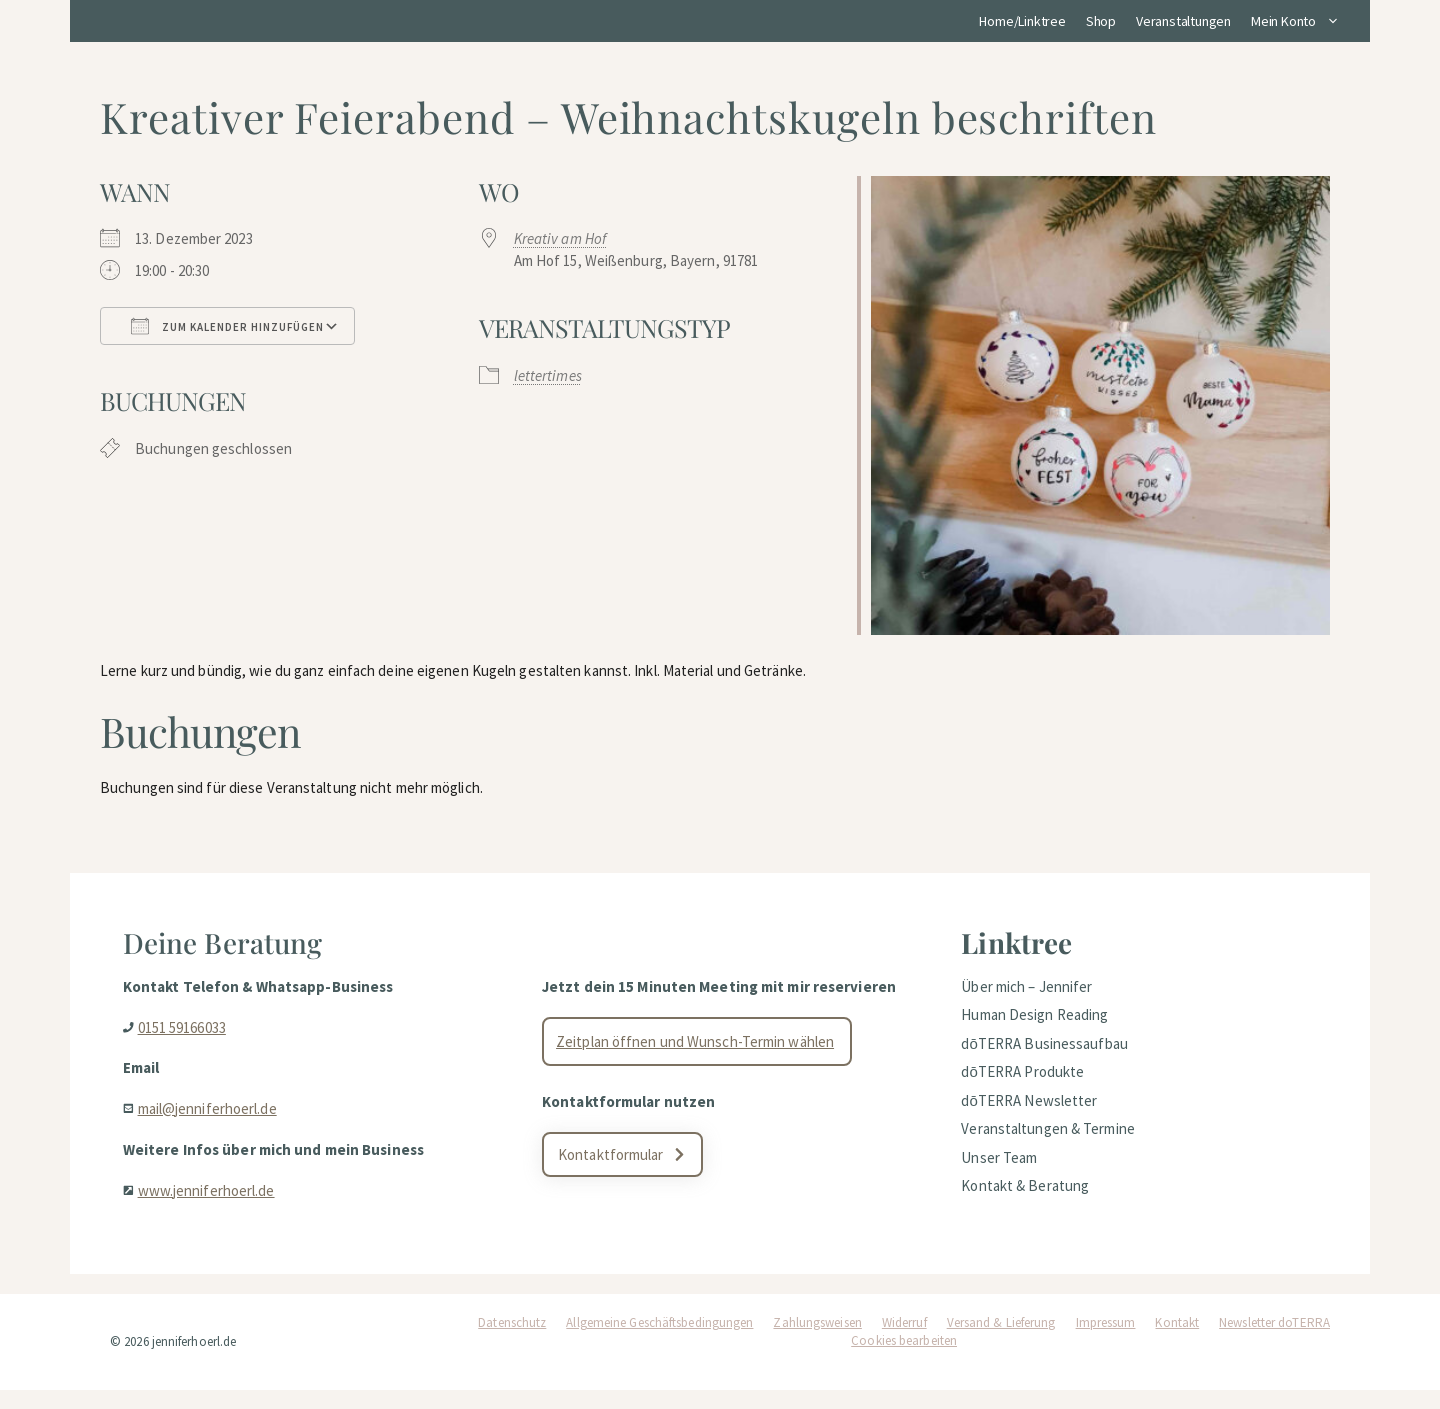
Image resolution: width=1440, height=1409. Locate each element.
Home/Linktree (1022, 21)
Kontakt (1177, 1341)
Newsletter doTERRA (1274, 1341)
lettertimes (548, 375)
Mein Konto (1300, 21)
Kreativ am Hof (560, 238)
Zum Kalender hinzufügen (227, 326)
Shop (1101, 21)
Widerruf (904, 1341)
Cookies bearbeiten (904, 1359)
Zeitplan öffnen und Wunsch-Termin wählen (700, 1069)
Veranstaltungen (1183, 21)
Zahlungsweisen (817, 1341)
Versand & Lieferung (1001, 1341)
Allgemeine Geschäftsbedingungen (659, 1341)
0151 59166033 (189, 1039)
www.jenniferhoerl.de (213, 1202)
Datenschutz (512, 1341)
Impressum (1106, 1341)
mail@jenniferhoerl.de (214, 1120)
